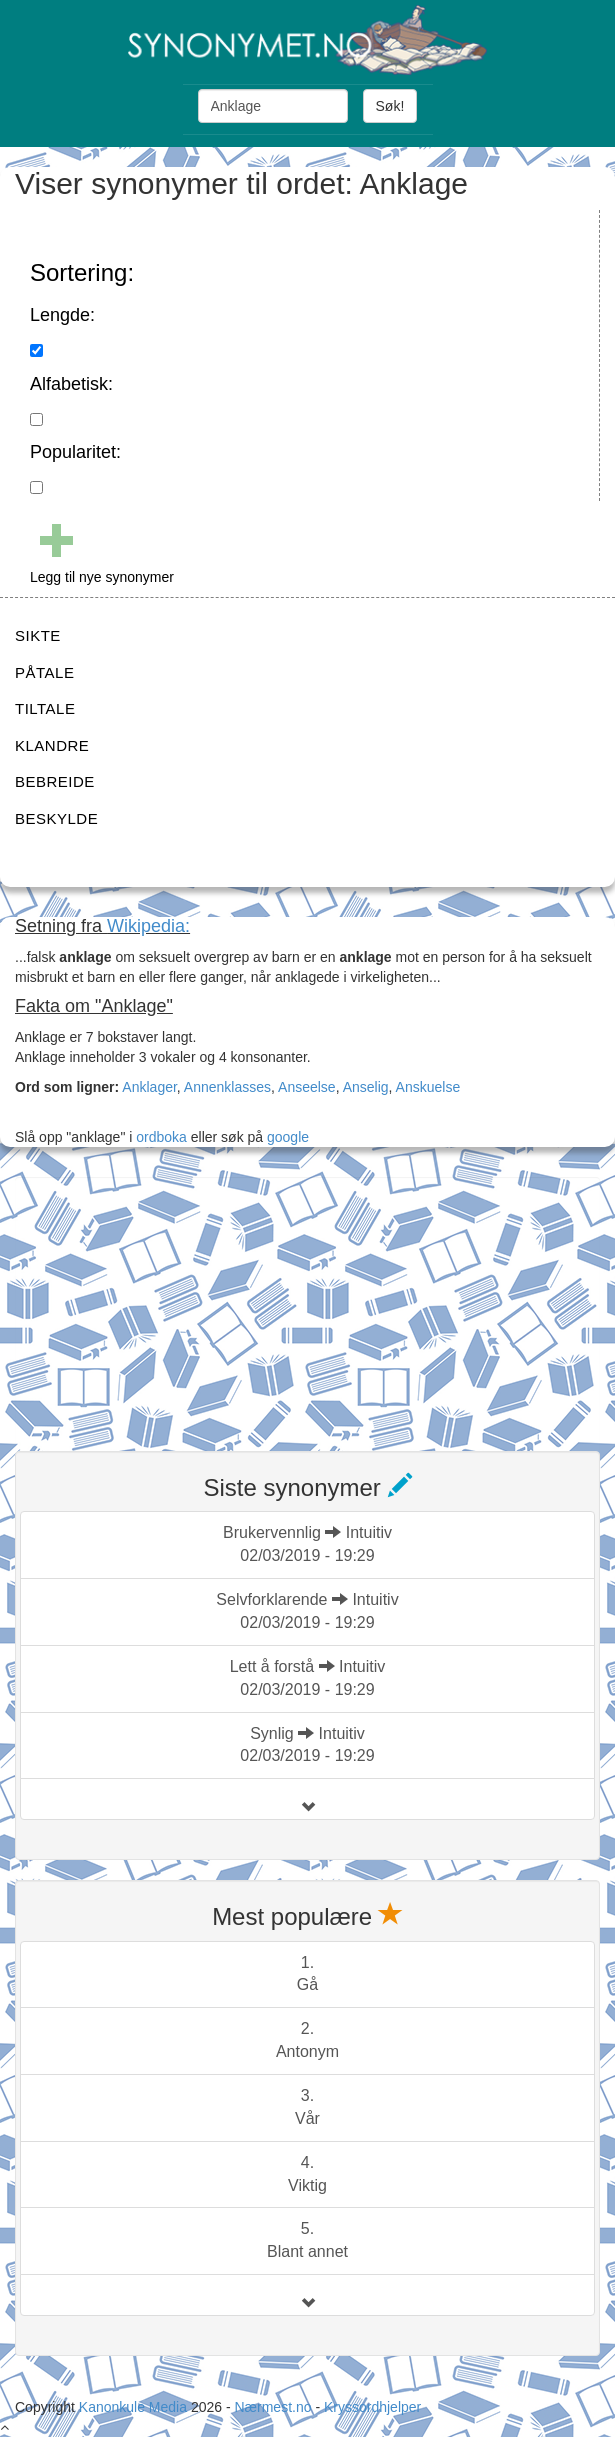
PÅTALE (44, 672)
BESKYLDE (56, 818)
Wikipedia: (148, 926)
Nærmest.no (272, 2407)
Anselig (366, 1087)
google (288, 1137)
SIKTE (38, 635)
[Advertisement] (165, 1302)
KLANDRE (52, 745)
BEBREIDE (55, 781)
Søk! (390, 106)
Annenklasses (227, 1087)
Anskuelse (428, 1087)
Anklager (149, 1087)
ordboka (159, 1137)
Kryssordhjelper (372, 2407)
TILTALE (45, 708)
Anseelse (307, 1087)
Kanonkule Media (135, 2407)
